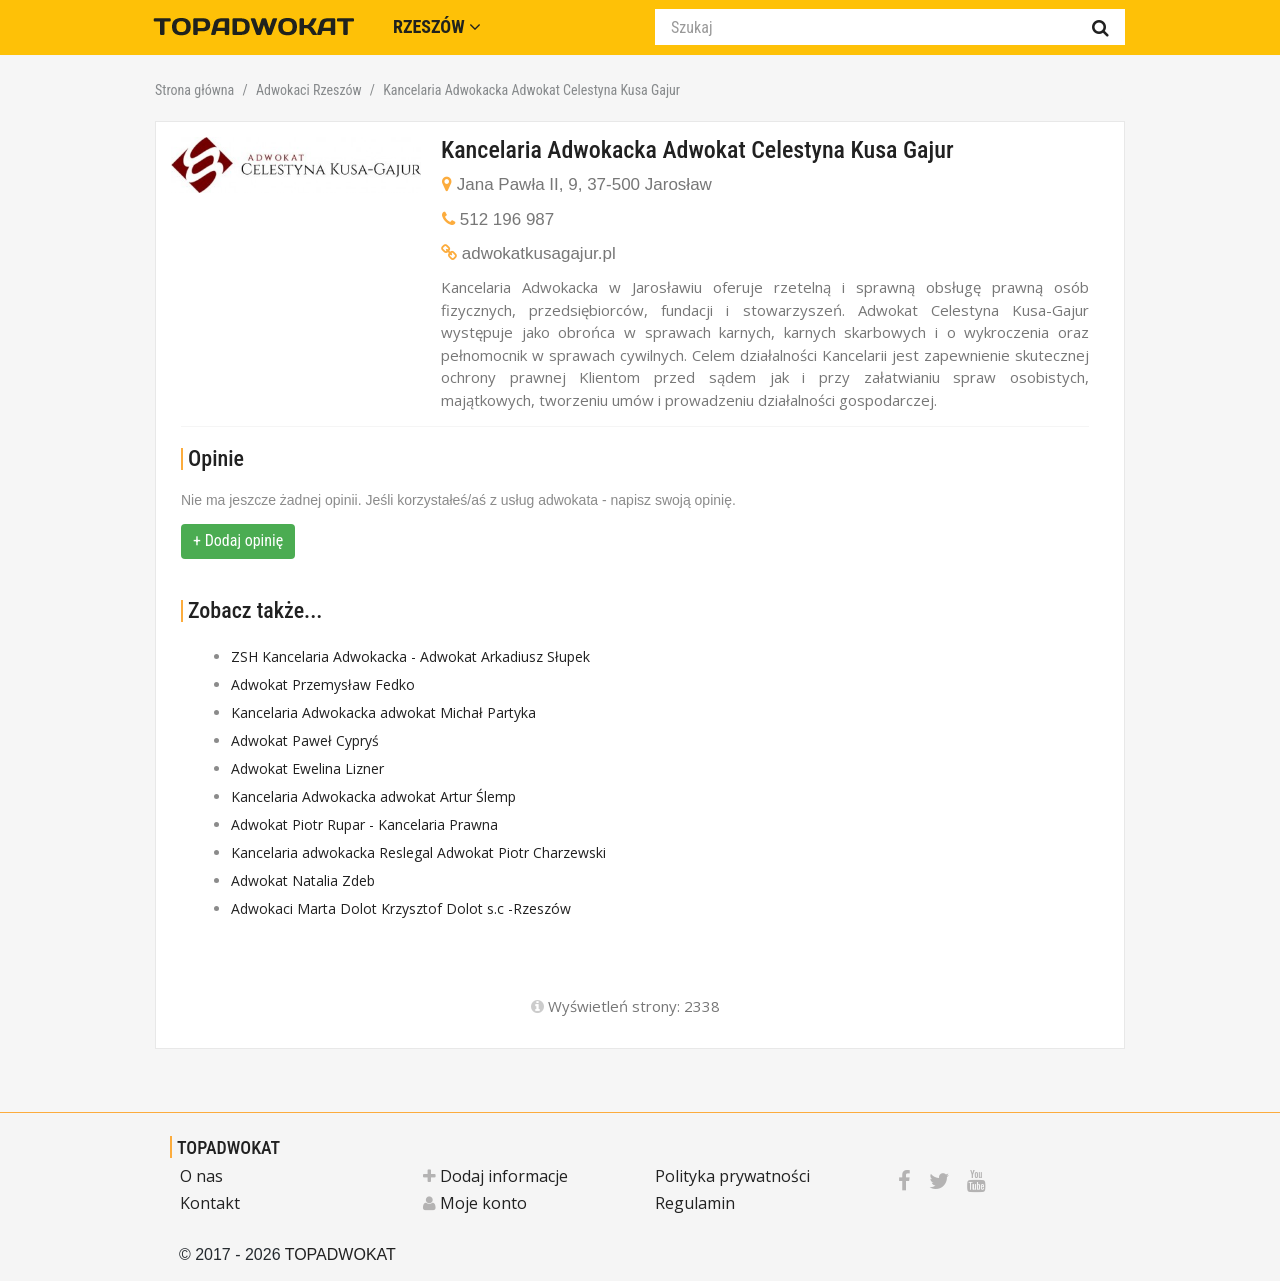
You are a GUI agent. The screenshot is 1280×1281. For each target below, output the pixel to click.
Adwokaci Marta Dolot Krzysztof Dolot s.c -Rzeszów (401, 908)
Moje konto (475, 1203)
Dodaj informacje (495, 1176)
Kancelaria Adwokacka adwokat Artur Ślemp (373, 796)
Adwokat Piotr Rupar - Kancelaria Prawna (364, 824)
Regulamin (695, 1203)
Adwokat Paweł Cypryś (305, 740)
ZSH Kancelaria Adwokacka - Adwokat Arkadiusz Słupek (410, 656)
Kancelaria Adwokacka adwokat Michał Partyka (383, 712)
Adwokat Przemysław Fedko (323, 684)
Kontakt (210, 1203)
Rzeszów (437, 26)
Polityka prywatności (732, 1176)
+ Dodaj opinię (238, 540)
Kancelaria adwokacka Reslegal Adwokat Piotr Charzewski (418, 852)
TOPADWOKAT (228, 1147)
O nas (201, 1176)
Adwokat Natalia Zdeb (303, 880)
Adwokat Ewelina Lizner (307, 768)
